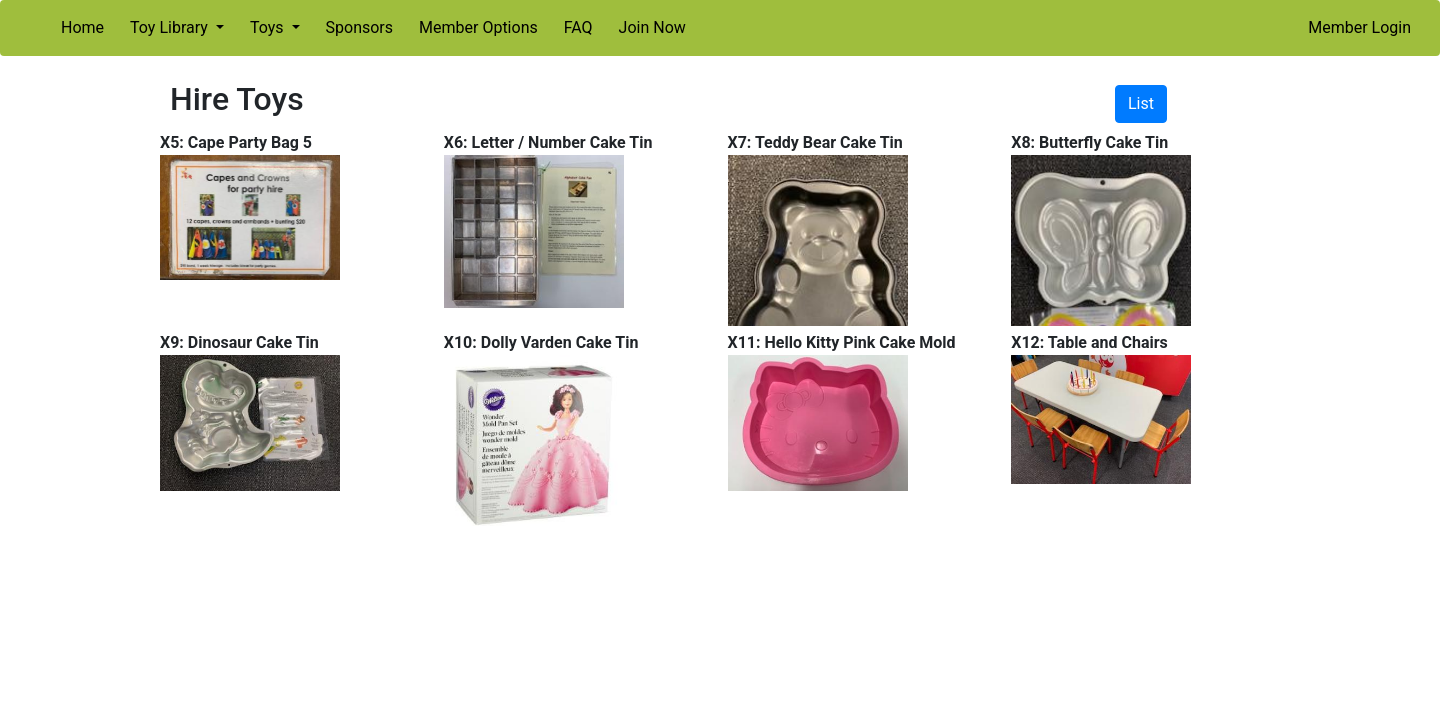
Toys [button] (269, 27)
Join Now (652, 27)
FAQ (578, 27)
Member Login (1359, 27)
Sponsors (360, 27)
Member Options (478, 27)
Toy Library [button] (171, 27)
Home (82, 27)
